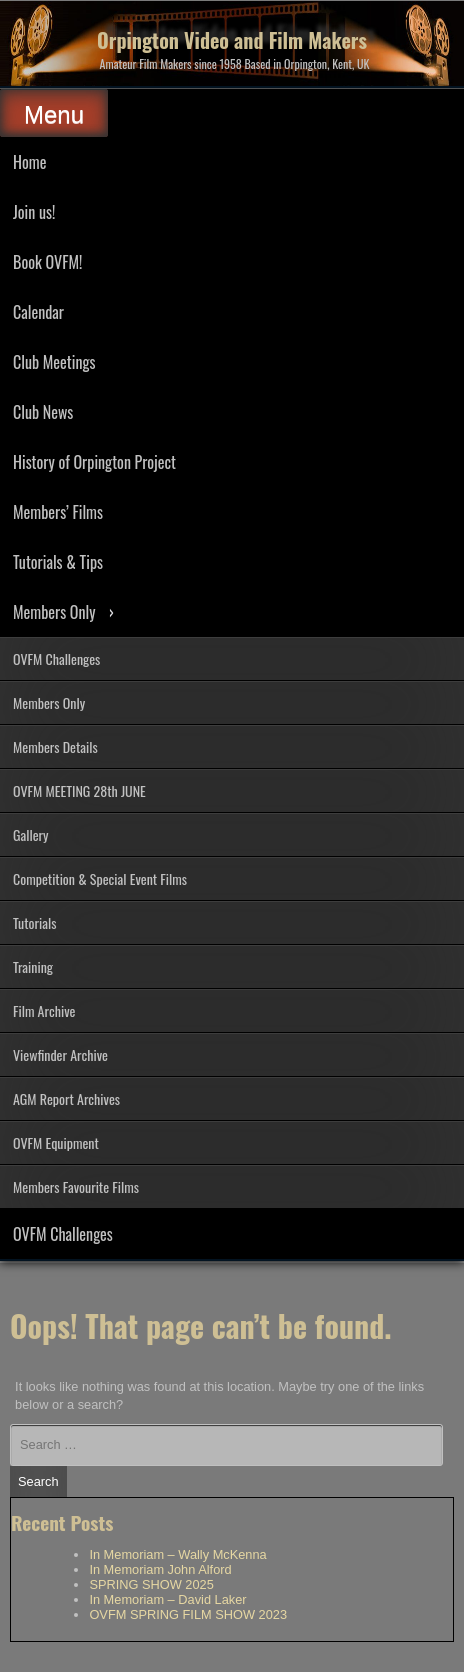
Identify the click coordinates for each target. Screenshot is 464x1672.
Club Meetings (54, 362)
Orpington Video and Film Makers (232, 40)
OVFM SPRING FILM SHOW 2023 (188, 1614)
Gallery (31, 834)
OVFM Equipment (56, 1142)
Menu (54, 114)
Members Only (54, 612)
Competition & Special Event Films (100, 878)
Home (29, 162)
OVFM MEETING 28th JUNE (79, 790)
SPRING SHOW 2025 (151, 1584)
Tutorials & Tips (58, 562)
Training (33, 966)
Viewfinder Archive (60, 1054)
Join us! (34, 212)
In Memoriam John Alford (160, 1569)
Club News (43, 412)
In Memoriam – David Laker (167, 1599)
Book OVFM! (47, 262)
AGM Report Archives (66, 1098)
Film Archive (44, 1010)
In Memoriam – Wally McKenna (177, 1554)
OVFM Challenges (56, 658)
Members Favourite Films (76, 1186)
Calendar (38, 312)
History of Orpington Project (94, 462)
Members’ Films (58, 512)
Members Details (55, 746)
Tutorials (34, 922)
